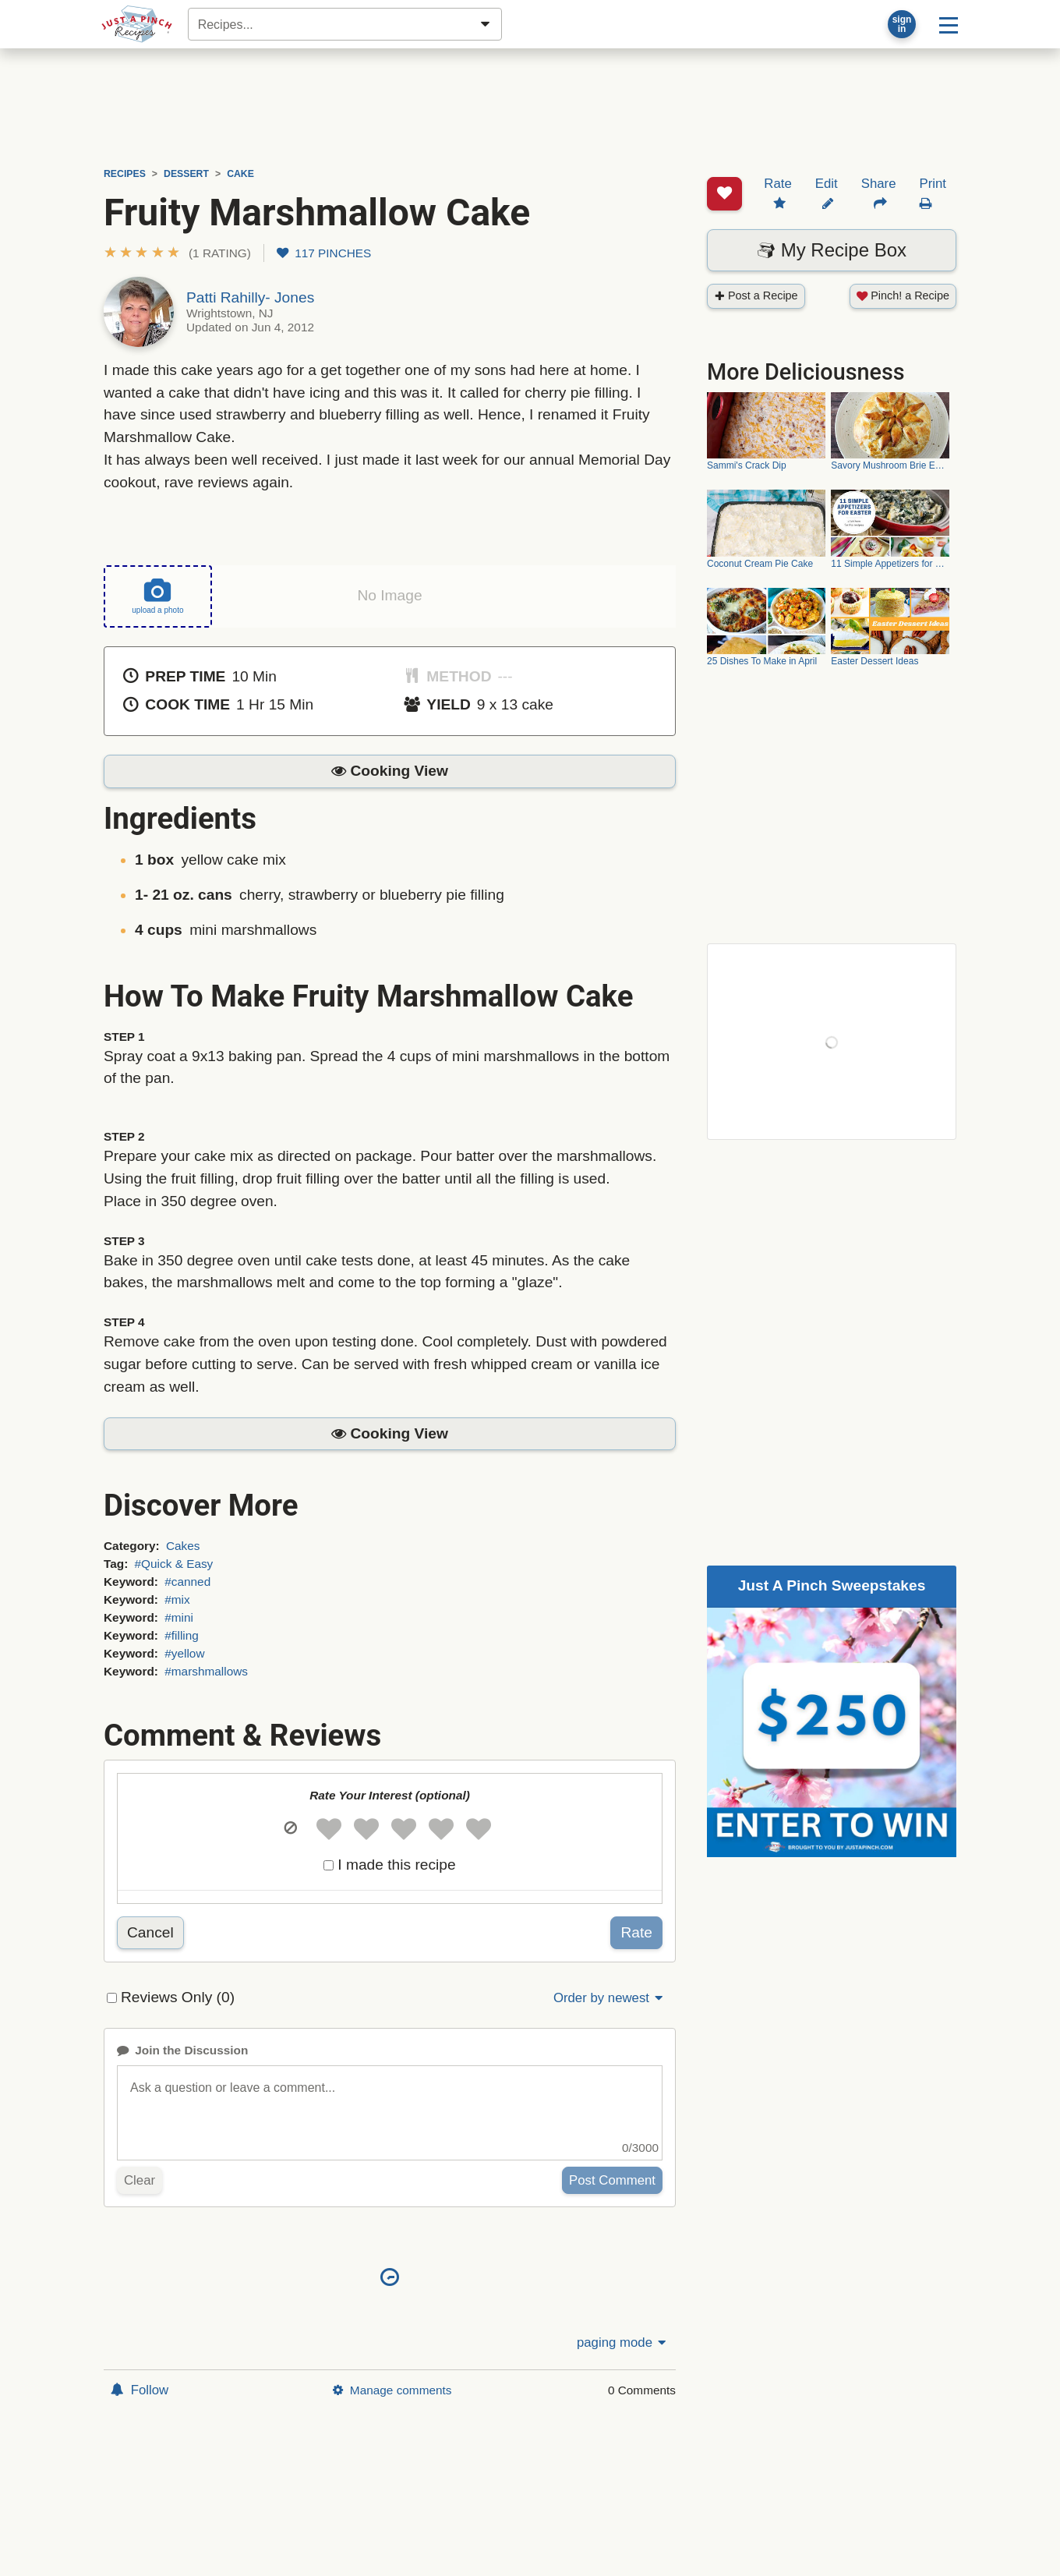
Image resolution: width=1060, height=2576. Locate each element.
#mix (176, 1598)
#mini (178, 1616)
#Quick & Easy (174, 1562)
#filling (181, 1634)
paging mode (623, 2342)
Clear (139, 2180)
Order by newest (609, 1997)
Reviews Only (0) (178, 1997)
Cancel (150, 1931)
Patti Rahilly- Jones (250, 297)
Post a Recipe (756, 236)
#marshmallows (206, 1671)
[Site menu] (948, 24)
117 (324, 253)
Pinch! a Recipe (903, 236)
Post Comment (612, 2180)
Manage (392, 2389)
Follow (139, 2389)
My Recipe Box (831, 190)
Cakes (183, 1545)
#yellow (184, 1652)
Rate (636, 1931)
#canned (187, 1580)
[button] (177, 253)
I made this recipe (396, 1864)
